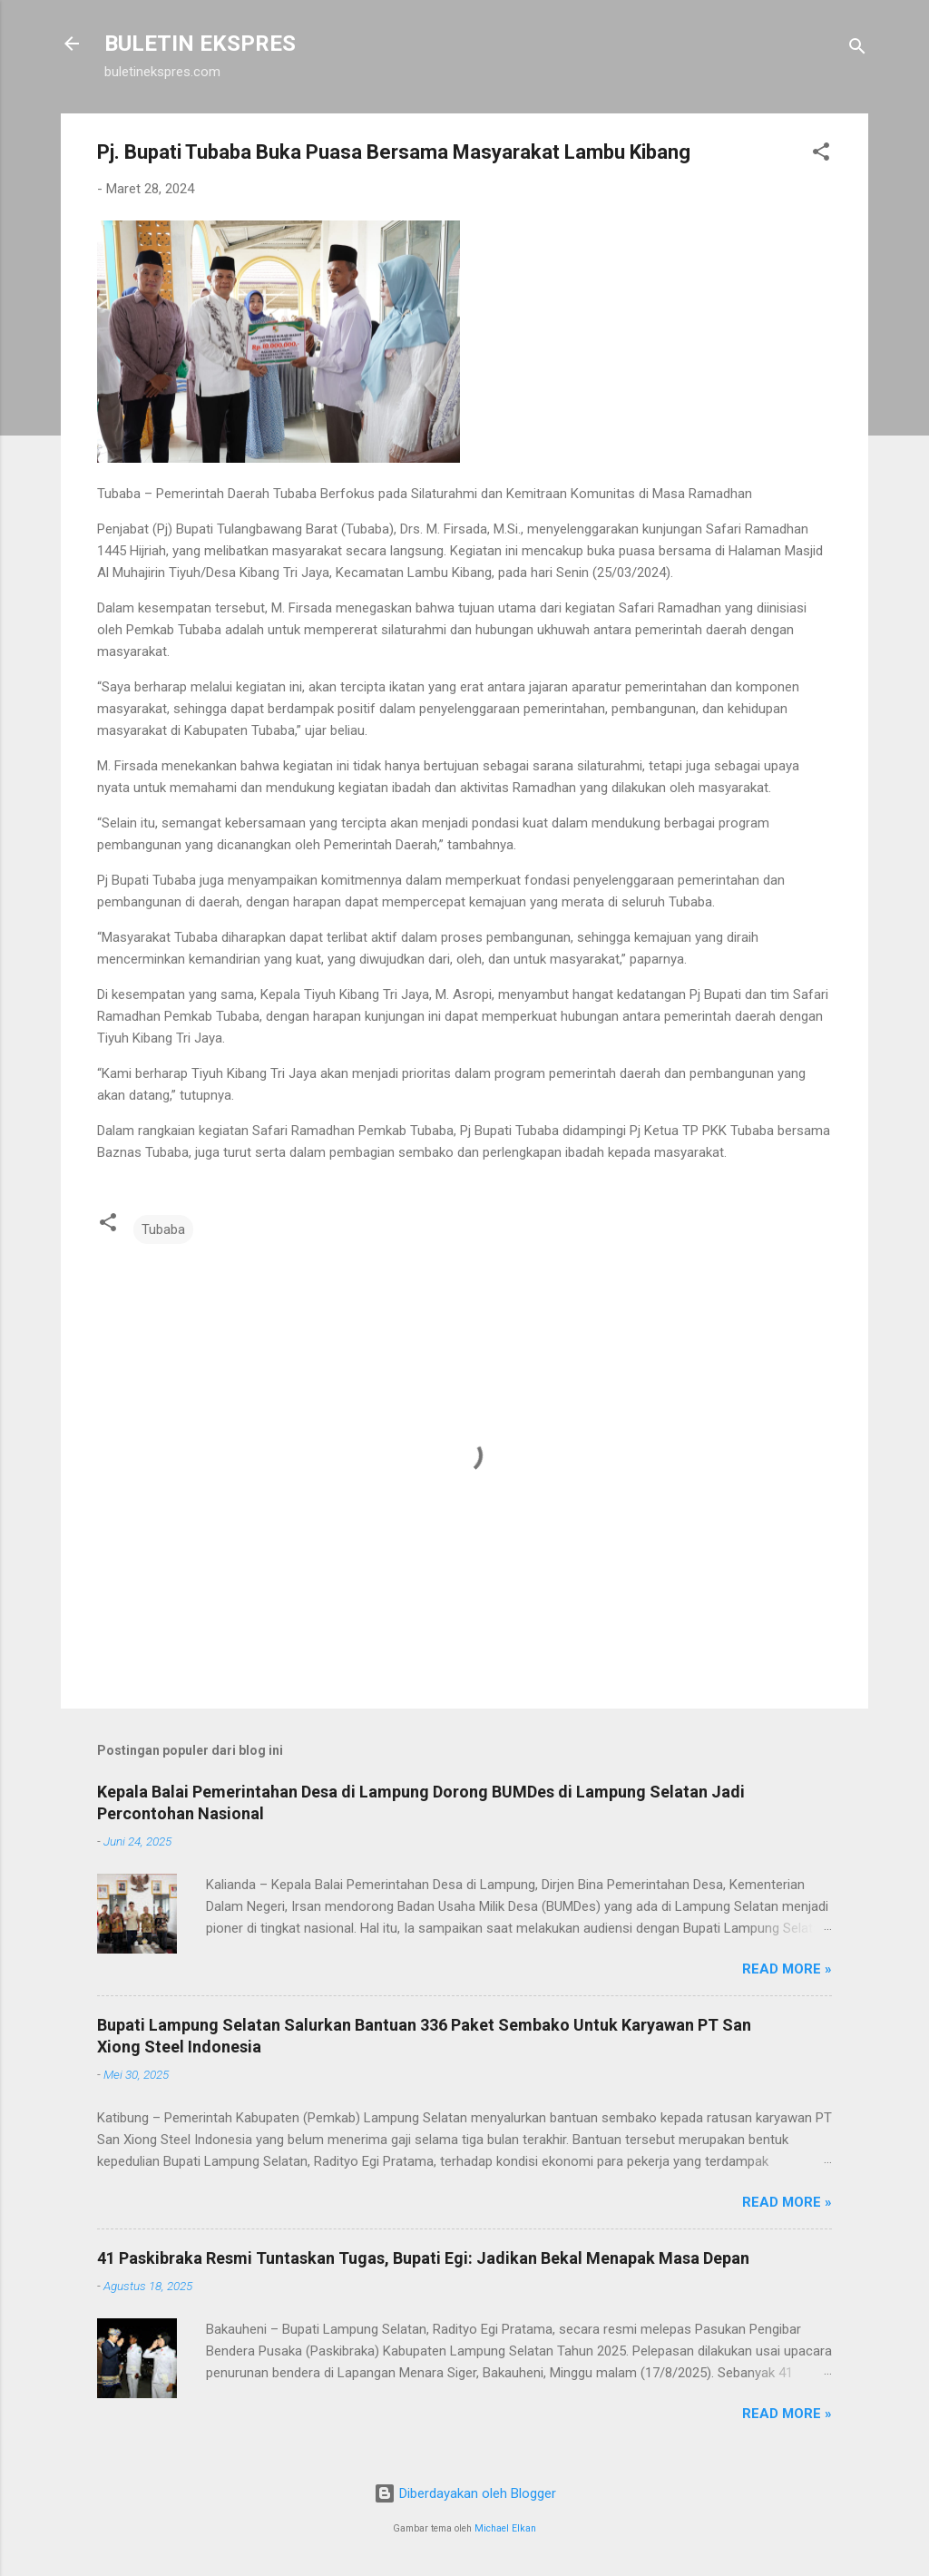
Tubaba (163, 1229)
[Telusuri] (857, 49)
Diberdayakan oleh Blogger (465, 2493)
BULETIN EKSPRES (200, 43)
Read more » (787, 1969)
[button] (821, 155)
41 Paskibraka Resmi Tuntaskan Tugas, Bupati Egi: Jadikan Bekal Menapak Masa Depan (423, 2257)
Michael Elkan (505, 2528)
